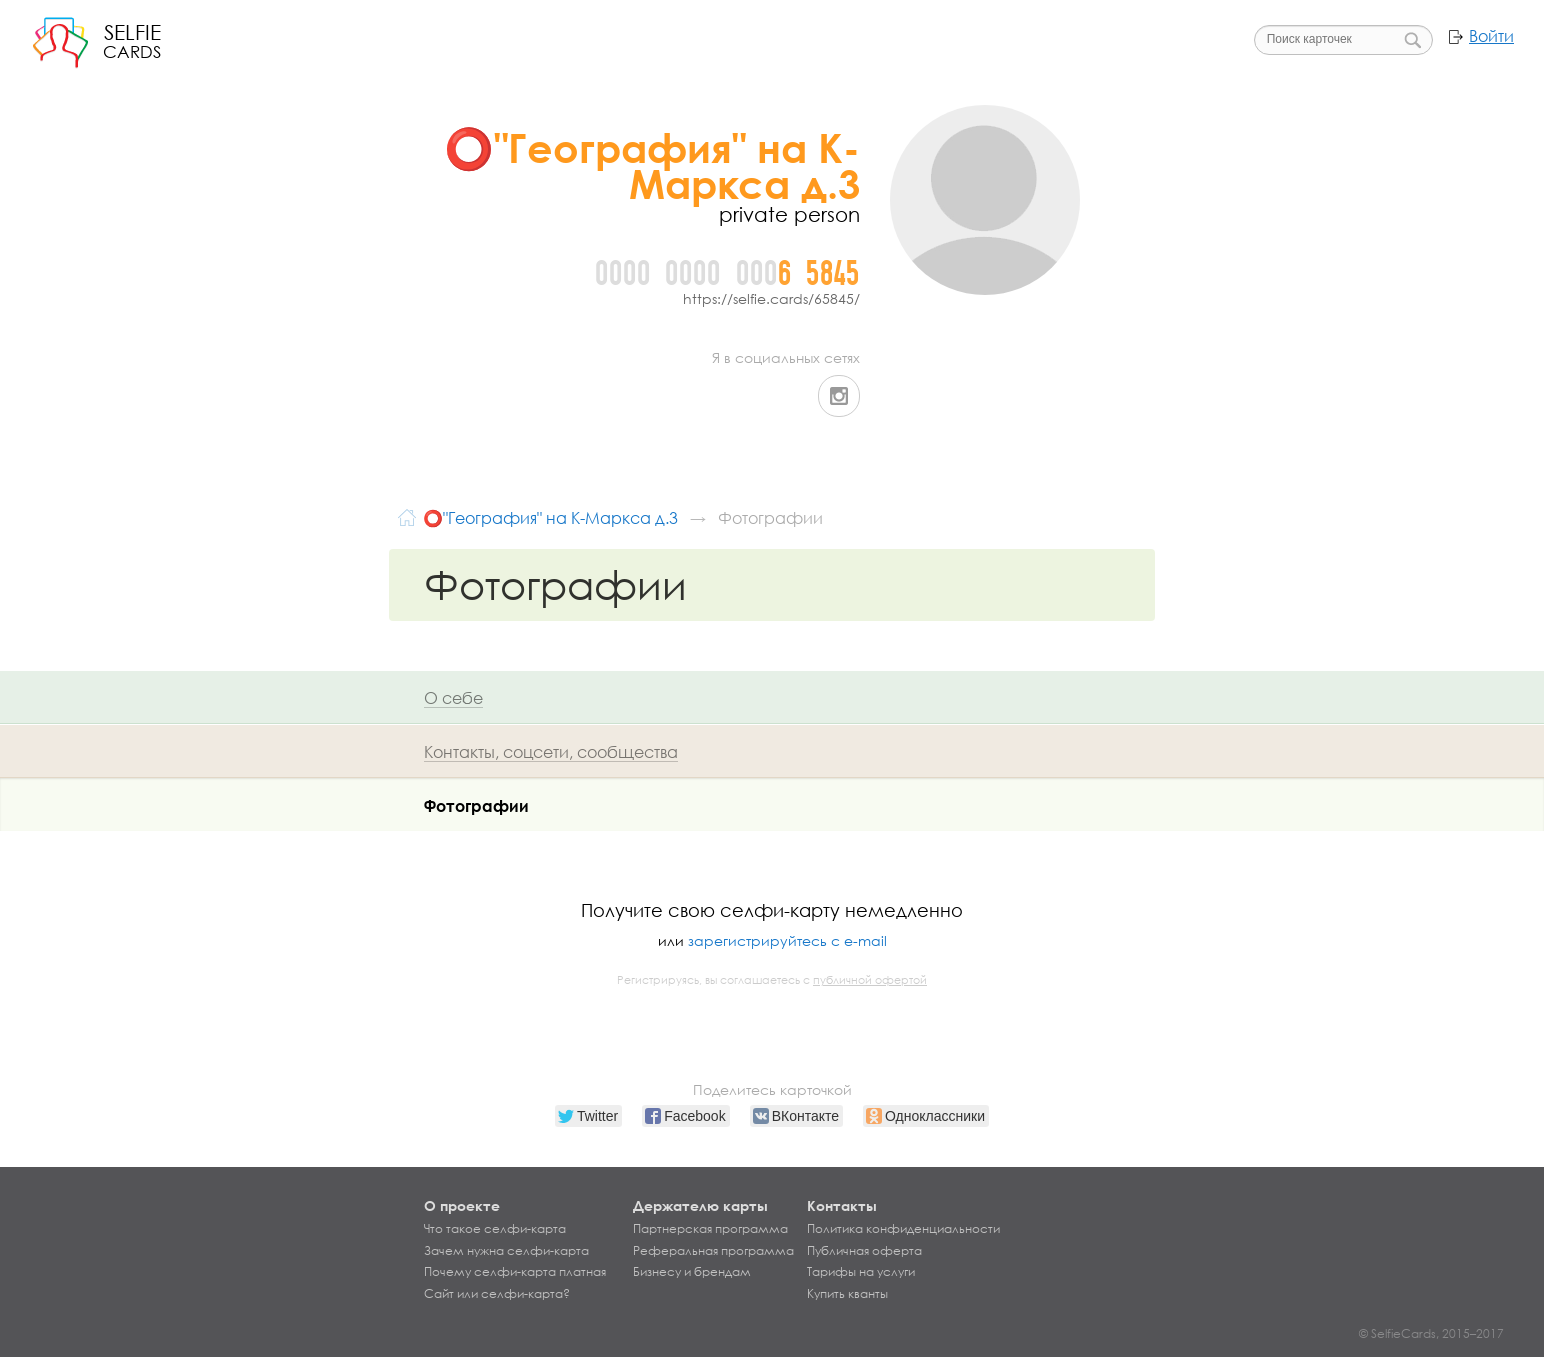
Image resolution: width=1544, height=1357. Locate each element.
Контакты (842, 1205)
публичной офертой (870, 980)
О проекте (462, 1205)
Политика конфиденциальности (903, 1229)
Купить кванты (847, 1294)
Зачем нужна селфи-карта (506, 1251)
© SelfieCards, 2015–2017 (1431, 1333)
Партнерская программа (710, 1229)
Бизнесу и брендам (692, 1272)
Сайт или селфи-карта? (497, 1294)
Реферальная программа (713, 1251)
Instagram (839, 396)
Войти (1491, 36)
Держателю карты (700, 1205)
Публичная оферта (864, 1251)
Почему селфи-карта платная (515, 1272)
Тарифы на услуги (861, 1272)
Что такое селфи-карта (495, 1229)
